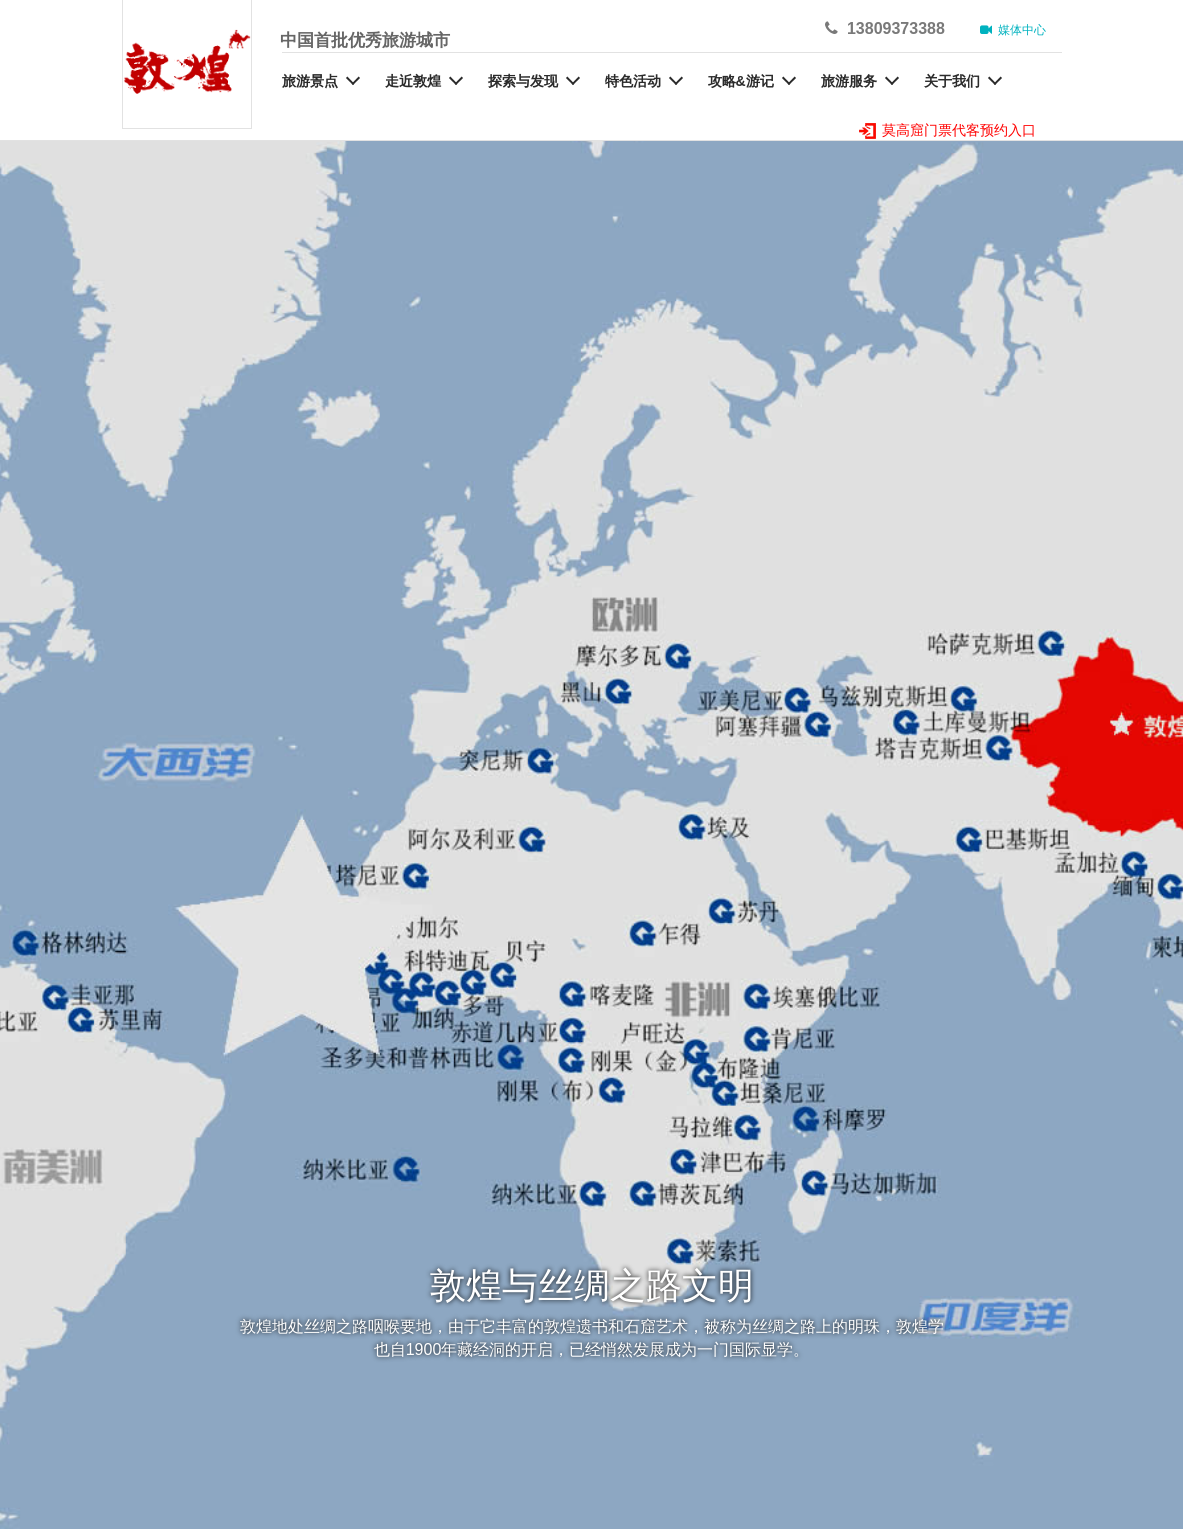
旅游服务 (849, 81)
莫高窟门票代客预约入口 (948, 130)
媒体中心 (1013, 30)
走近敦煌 (413, 81)
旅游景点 (310, 81)
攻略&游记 (741, 81)
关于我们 (952, 81)
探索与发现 (523, 81)
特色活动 (633, 81)
